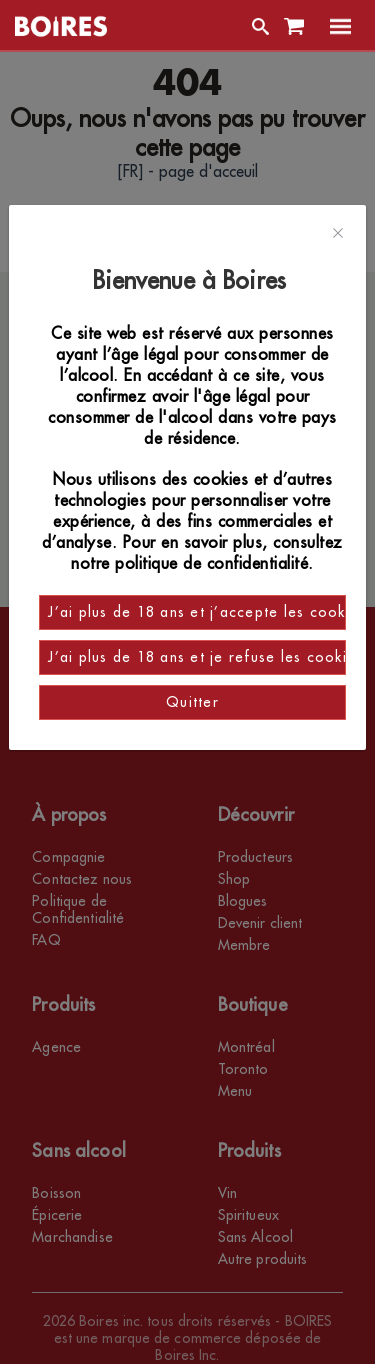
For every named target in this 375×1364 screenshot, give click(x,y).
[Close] (338, 234)
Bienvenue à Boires (192, 281)
